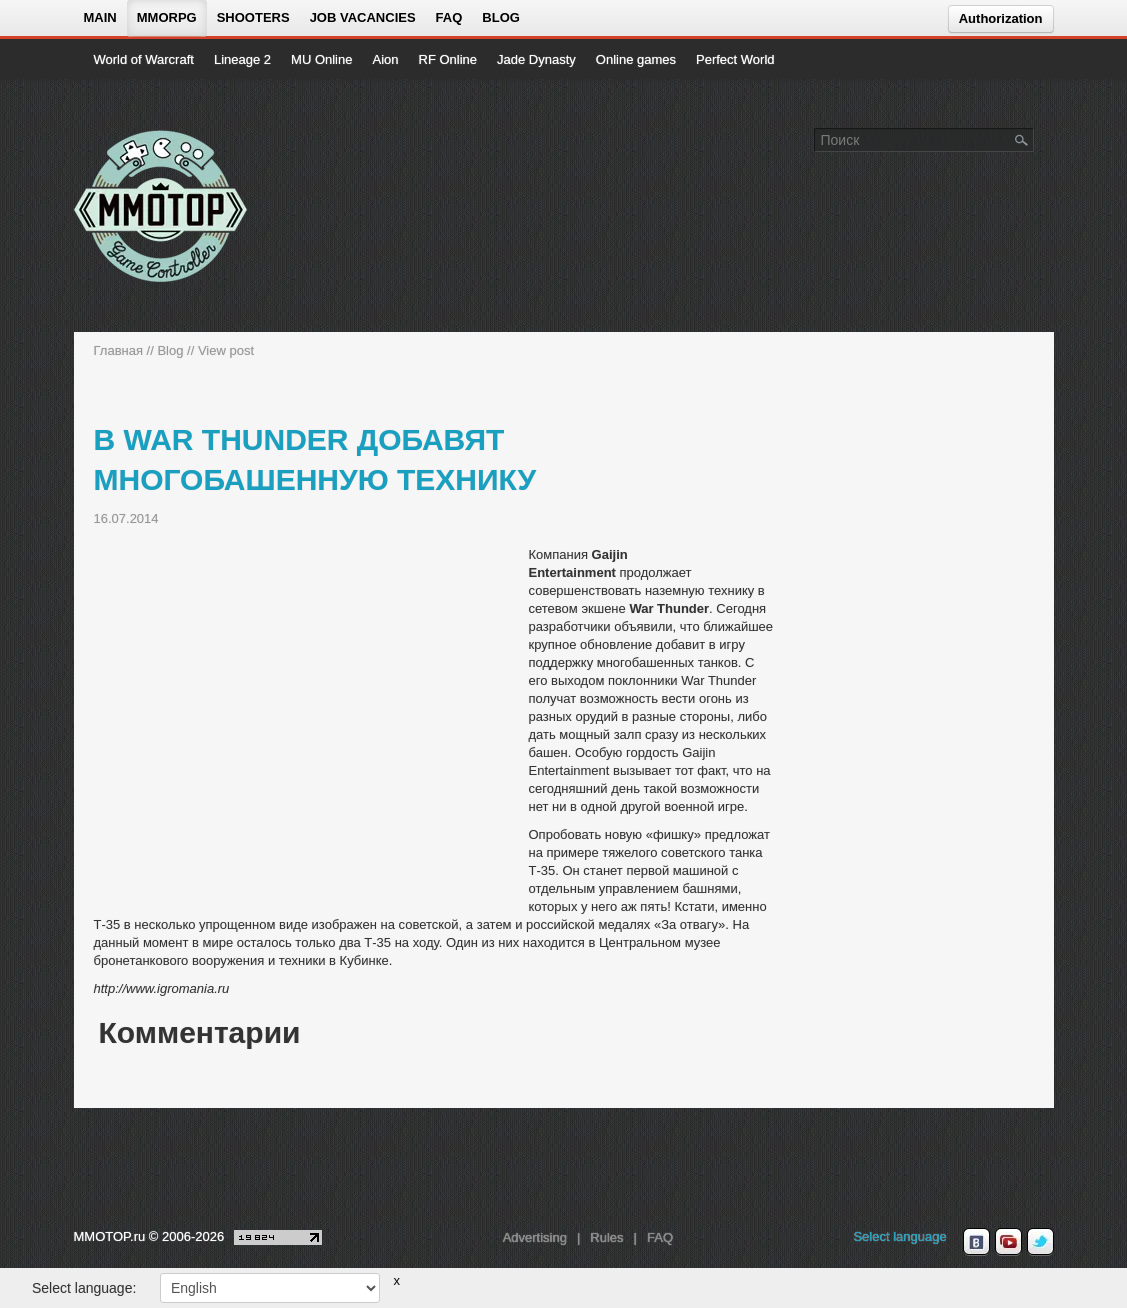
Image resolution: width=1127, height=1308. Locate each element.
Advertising (535, 1237)
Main (100, 17)
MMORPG (167, 17)
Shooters (253, 17)
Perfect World (735, 59)
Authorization (1001, 18)
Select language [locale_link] (899, 1236)
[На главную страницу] (161, 206)
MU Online (321, 59)
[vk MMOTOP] (976, 1242)
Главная (118, 350)
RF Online (448, 59)
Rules (606, 1237)
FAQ (449, 17)
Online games (636, 59)
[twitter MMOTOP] (1040, 1242)
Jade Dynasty (536, 59)
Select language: (84, 1288)
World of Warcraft (144, 59)
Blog (501, 17)
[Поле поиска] (1022, 139)
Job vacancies (363, 17)
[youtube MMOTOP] (1008, 1242)
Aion (385, 59)
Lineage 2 (242, 59)
